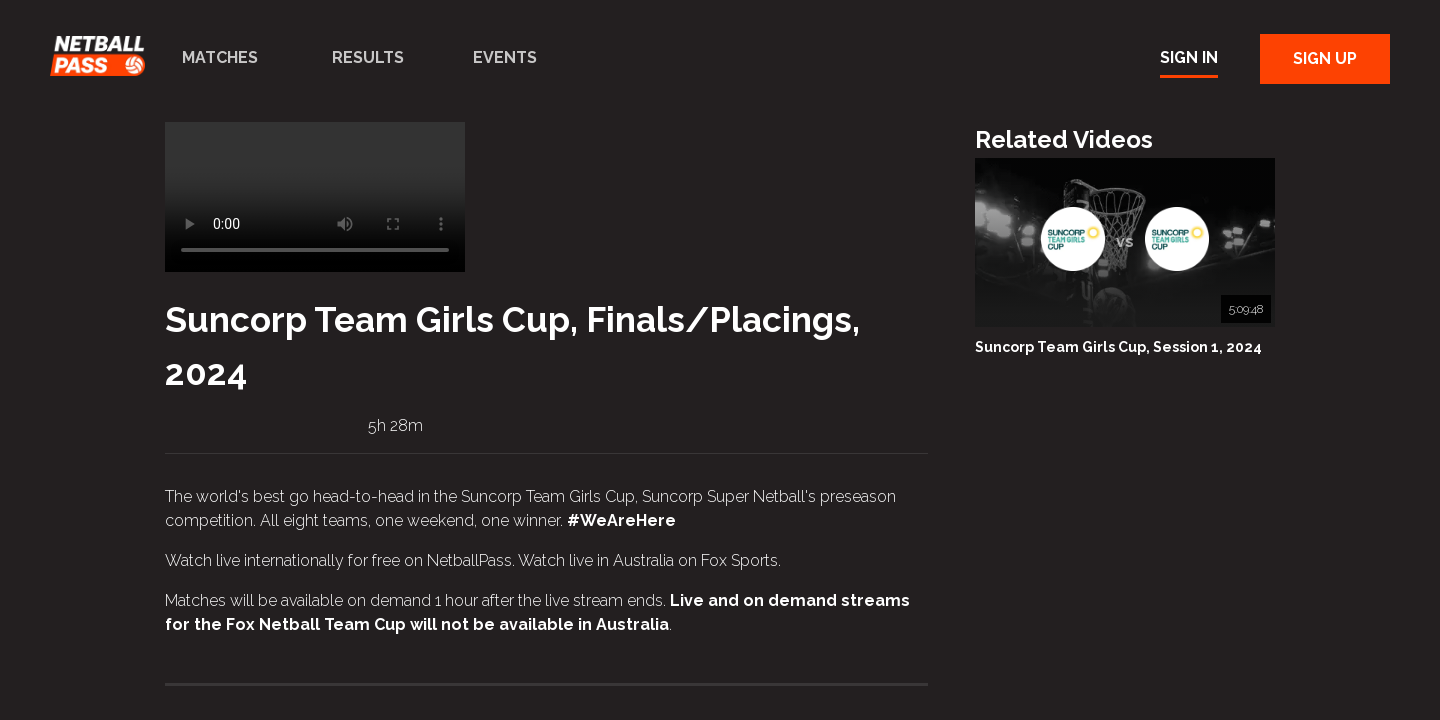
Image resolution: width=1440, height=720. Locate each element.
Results (368, 57)
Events (505, 57)
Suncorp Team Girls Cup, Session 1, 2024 (1118, 347)
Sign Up (1325, 58)
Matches (220, 57)
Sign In (1189, 57)
